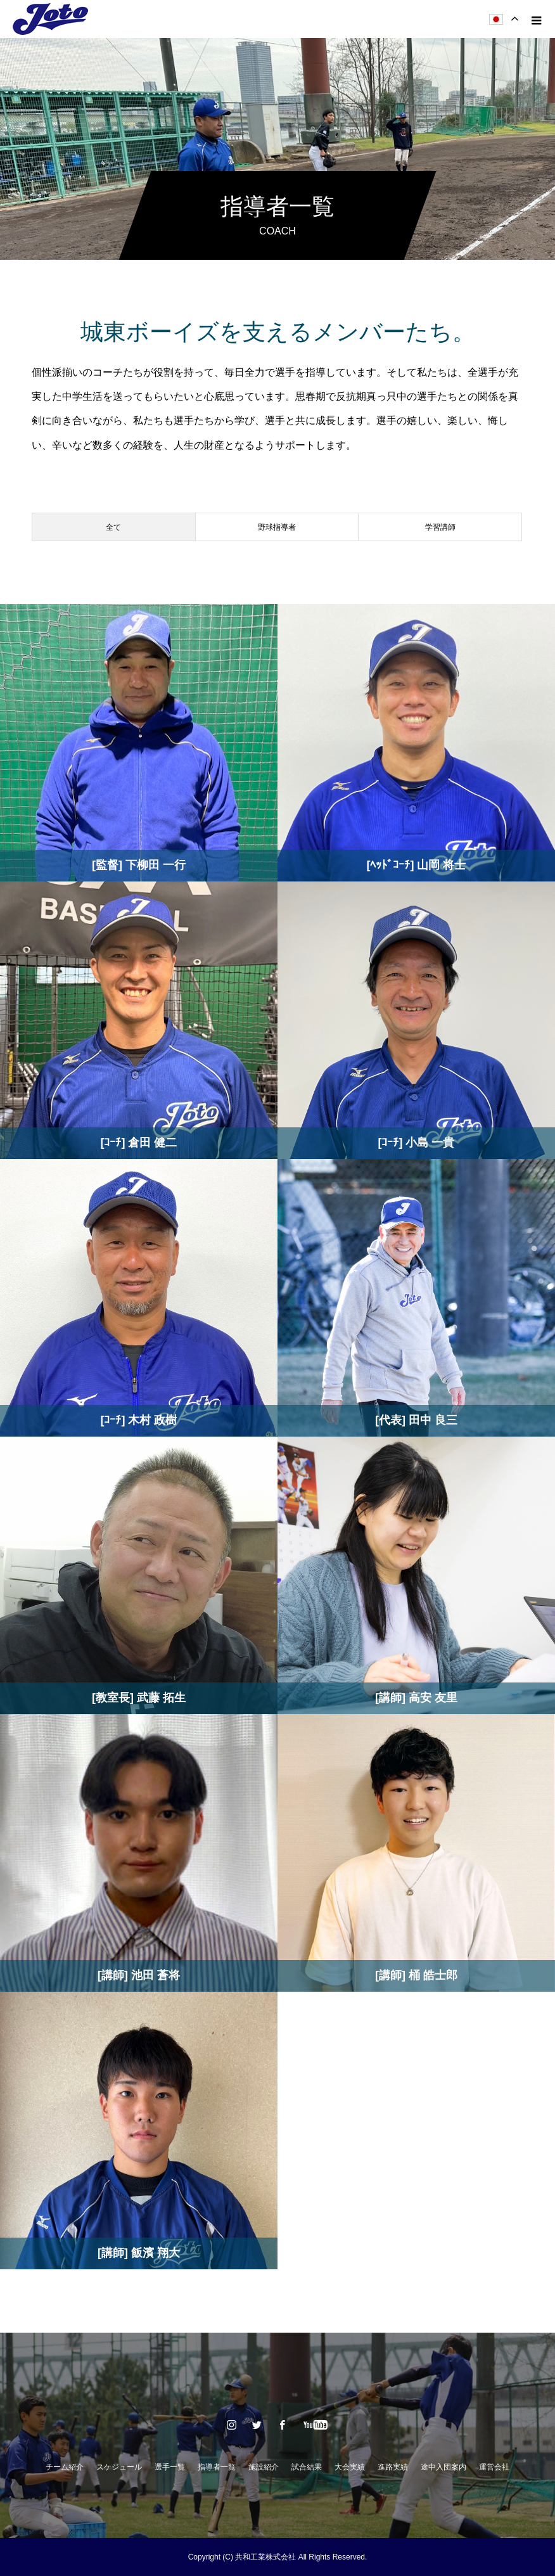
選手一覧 (170, 2467)
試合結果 (306, 2467)
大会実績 (350, 2467)
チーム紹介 (65, 2467)
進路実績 (393, 2467)
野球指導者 (277, 527)
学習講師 (440, 527)
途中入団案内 (443, 2467)
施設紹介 (263, 2467)
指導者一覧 (217, 2467)
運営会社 (494, 2467)
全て (113, 527)
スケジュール (119, 2467)
